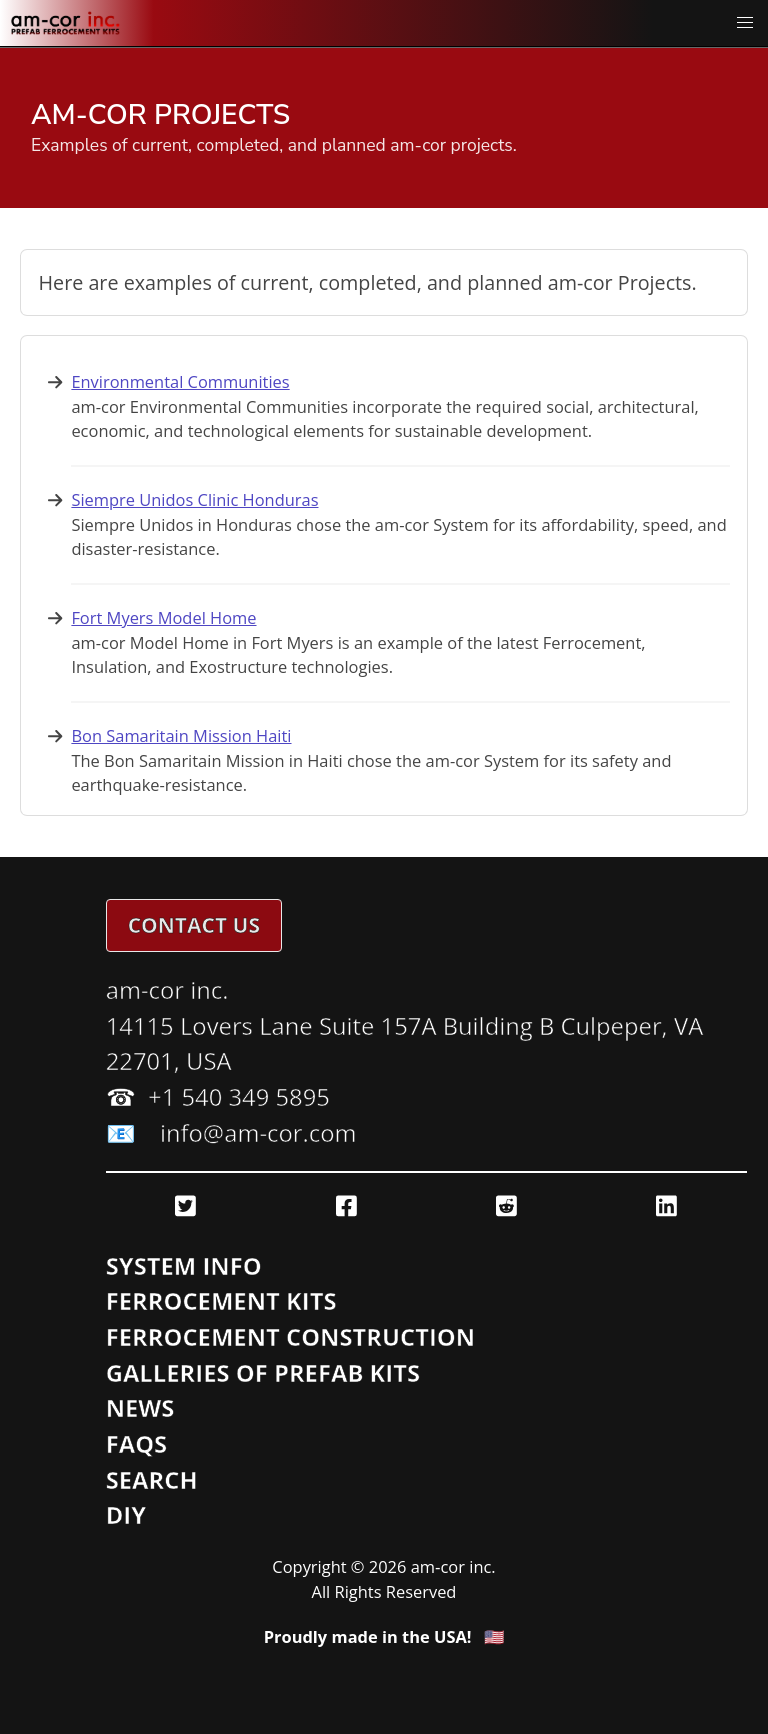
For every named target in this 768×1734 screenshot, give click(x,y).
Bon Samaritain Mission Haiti (181, 735)
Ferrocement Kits (221, 1301)
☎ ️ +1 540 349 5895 (218, 1097)
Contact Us (194, 925)
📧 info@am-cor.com (231, 1133)
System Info (184, 1266)
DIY (126, 1515)
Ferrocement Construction (290, 1337)
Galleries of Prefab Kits (263, 1373)
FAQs (137, 1444)
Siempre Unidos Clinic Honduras (194, 499)
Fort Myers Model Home (163, 617)
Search (152, 1480)
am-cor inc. (167, 990)
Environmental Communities (180, 381)
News (140, 1408)
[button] (746, 23)
